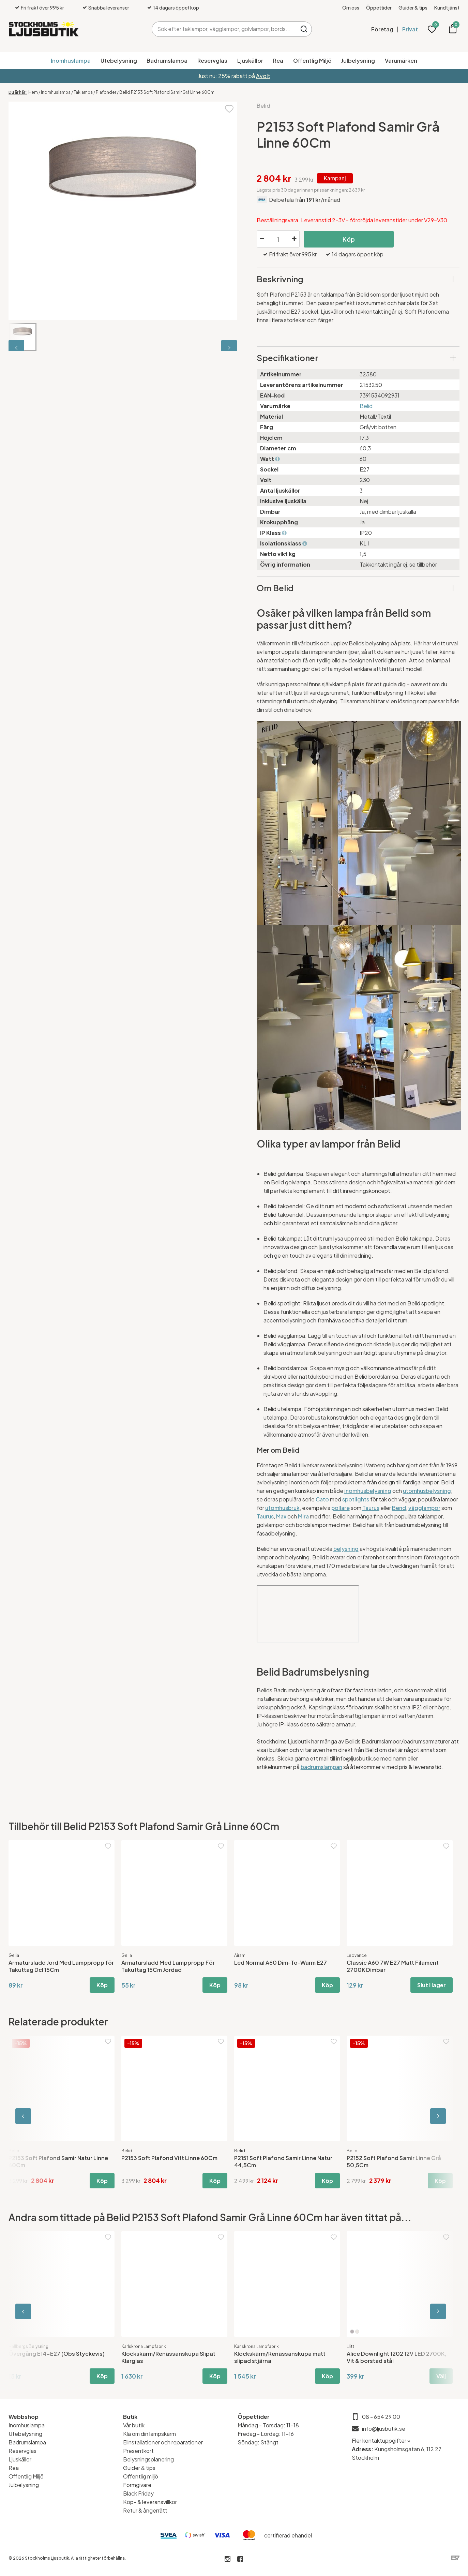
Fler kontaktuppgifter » (381, 2440)
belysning (346, 1548)
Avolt (263, 75)
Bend (399, 1507)
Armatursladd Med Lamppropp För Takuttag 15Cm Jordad (168, 1966)
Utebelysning (119, 60)
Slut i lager (431, 1985)
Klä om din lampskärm (149, 2433)
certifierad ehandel (288, 2535)
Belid (263, 105)
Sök (304, 29)
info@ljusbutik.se (383, 2428)
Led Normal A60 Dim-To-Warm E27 (280, 1962)
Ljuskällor (250, 60)
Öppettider (379, 7)
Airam (239, 1955)
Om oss (350, 7)
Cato (322, 1499)
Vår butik (134, 2425)
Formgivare (137, 2484)
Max (281, 1516)
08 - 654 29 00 (381, 2416)
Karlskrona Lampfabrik (143, 2346)
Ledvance (357, 1955)
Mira (303, 1516)
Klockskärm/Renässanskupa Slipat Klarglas (168, 2357)
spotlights (355, 1499)
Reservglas (212, 60)
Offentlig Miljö (312, 60)
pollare (340, 1507)
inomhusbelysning (367, 1490)
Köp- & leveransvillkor (150, 2501)
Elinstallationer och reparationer (163, 2442)
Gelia (14, 1955)
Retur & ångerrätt (145, 2510)
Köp (349, 239)
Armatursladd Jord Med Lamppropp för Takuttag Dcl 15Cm (61, 1966)
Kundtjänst (446, 7)
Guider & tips (412, 7)
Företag (382, 29)
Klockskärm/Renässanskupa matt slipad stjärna (280, 2357)
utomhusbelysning (427, 1490)
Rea (278, 60)
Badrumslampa (167, 60)
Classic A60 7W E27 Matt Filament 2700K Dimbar (393, 1966)
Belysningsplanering (148, 2459)
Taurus (370, 1507)
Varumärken (401, 60)
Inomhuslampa (71, 60)
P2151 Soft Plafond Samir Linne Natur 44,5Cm (283, 2161)
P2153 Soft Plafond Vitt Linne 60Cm (169, 2157)
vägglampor (424, 1507)
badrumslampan (321, 1766)
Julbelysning (358, 60)
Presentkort (138, 2450)
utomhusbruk (282, 1507)
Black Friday (138, 2493)
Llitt (350, 2346)
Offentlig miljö (140, 2476)
